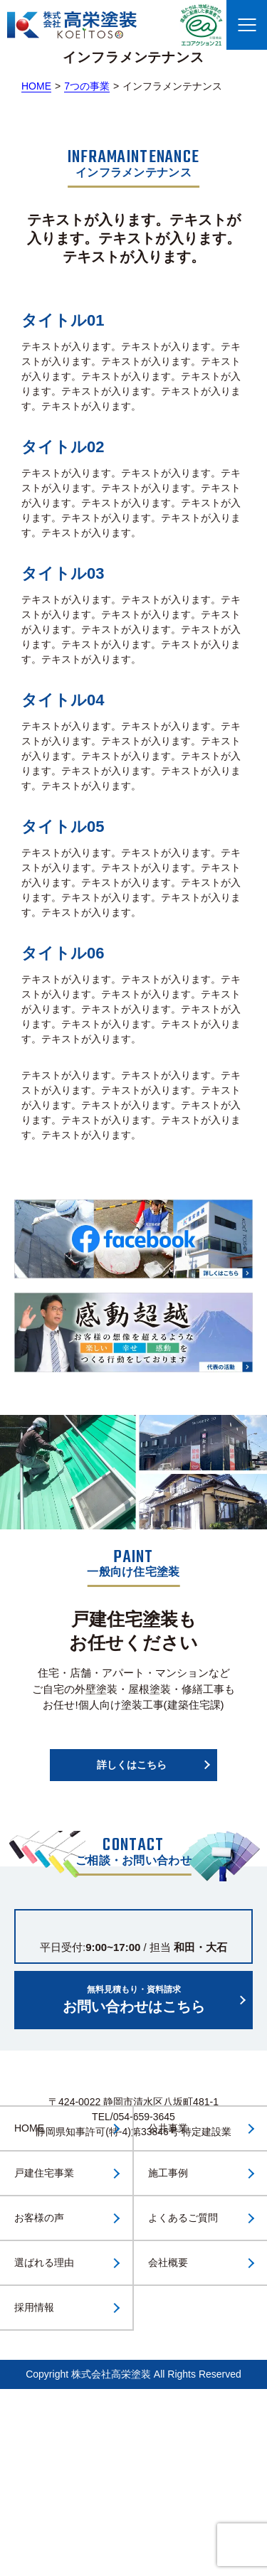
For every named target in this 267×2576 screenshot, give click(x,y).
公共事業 (168, 2128)
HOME (36, 86)
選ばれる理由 (44, 2262)
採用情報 (34, 2307)
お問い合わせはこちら (133, 1998)
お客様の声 (39, 2217)
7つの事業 (87, 86)
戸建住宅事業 (44, 2173)
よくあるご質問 (183, 2217)
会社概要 (168, 2262)
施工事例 (168, 2173)
